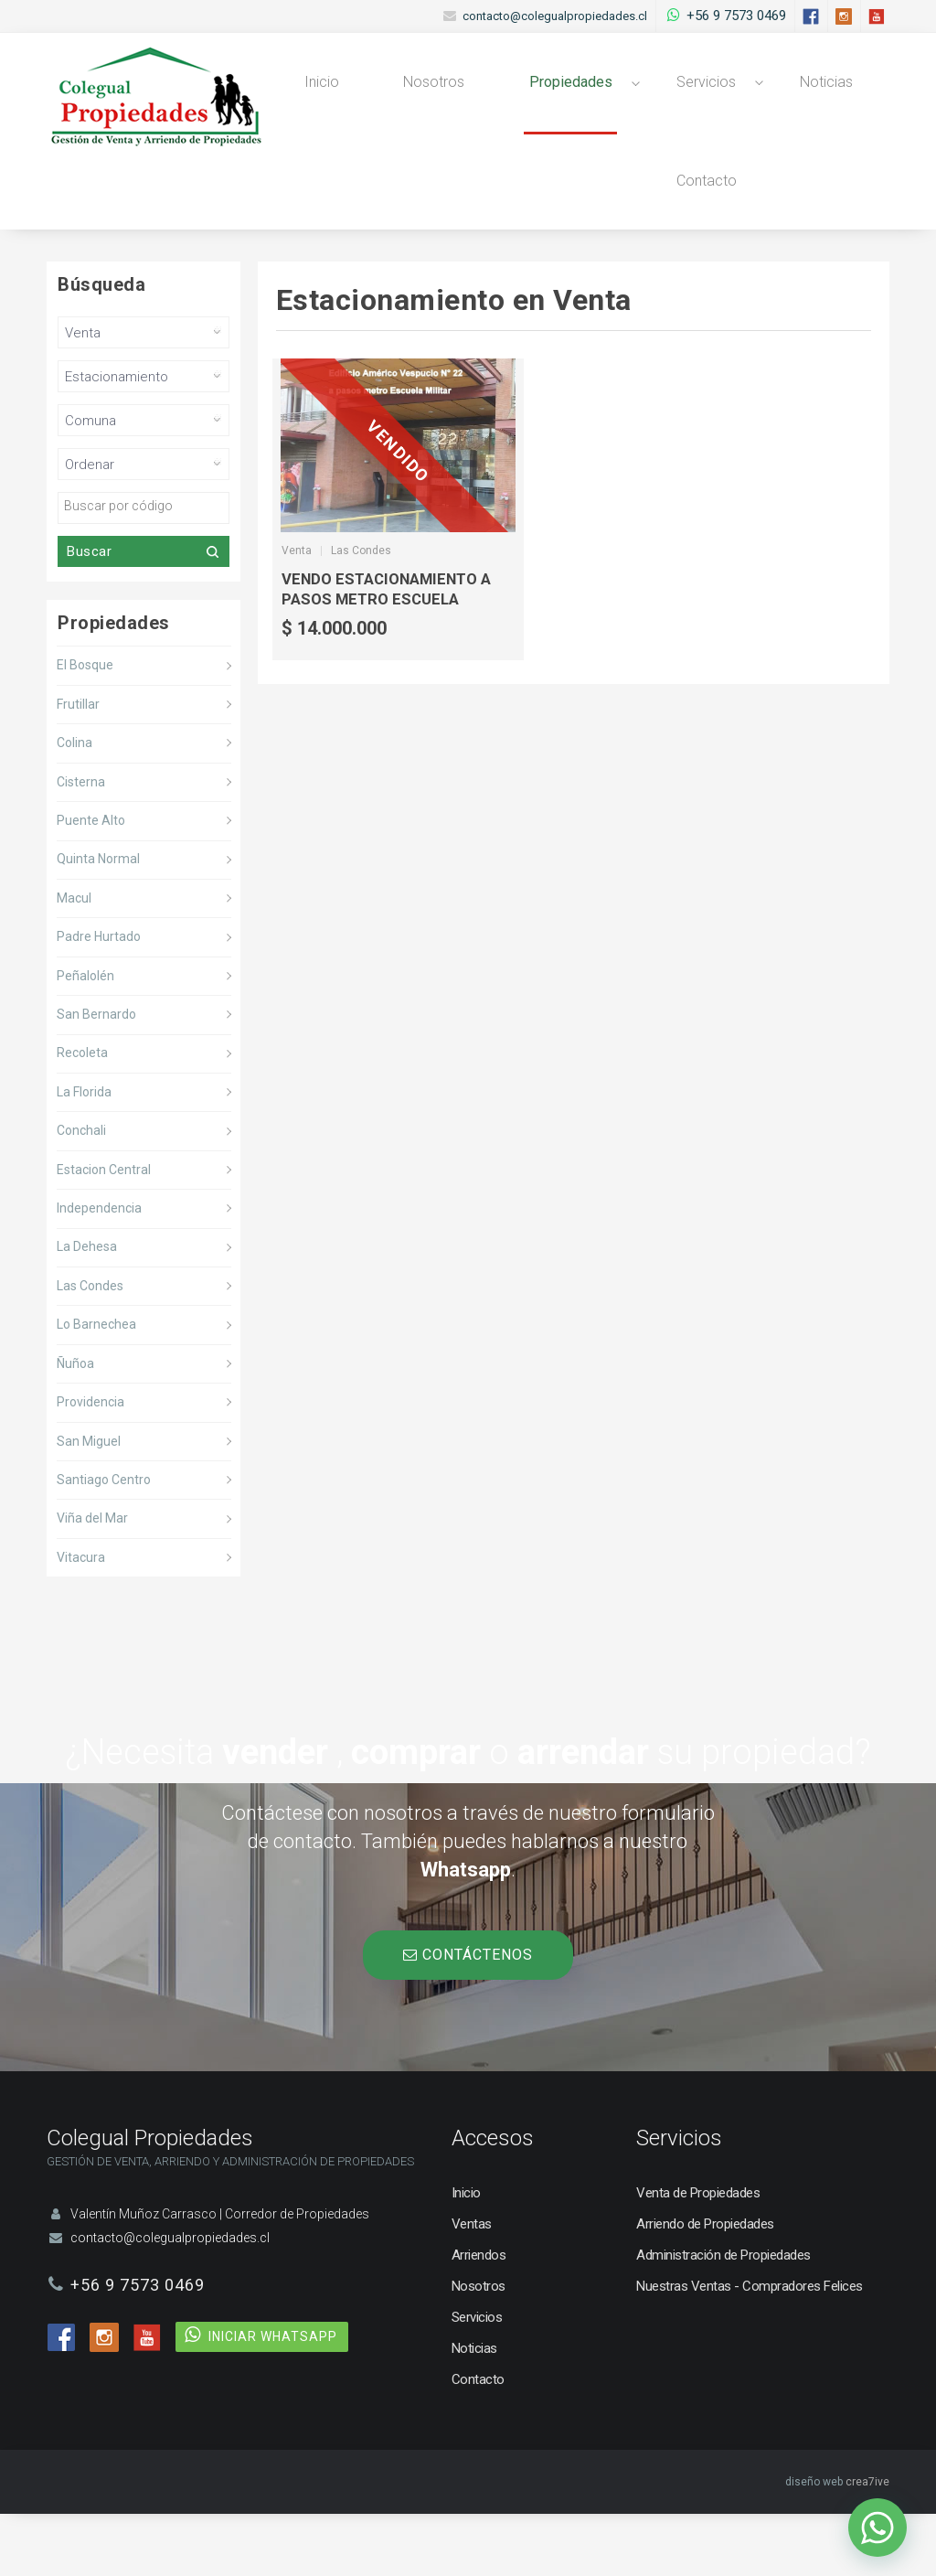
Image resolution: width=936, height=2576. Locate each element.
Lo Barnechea (96, 1387)
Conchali (81, 1193)
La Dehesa (87, 1309)
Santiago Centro (104, 1541)
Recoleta (82, 1115)
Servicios (673, 97)
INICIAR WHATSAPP (272, 2398)
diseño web (814, 2544)
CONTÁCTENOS (468, 2017)
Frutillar (78, 766)
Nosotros (419, 97)
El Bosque (85, 728)
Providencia (90, 1465)
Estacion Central (104, 1231)
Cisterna (81, 844)
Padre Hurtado (99, 999)
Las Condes (90, 1348)
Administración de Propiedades (723, 2317)
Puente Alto (91, 883)
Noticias (784, 97)
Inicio (317, 97)
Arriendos (479, 2317)
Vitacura (81, 1619)
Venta (297, 613)
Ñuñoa (75, 1425)
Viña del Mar (92, 1581)
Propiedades (546, 97)
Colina (74, 805)
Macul (74, 960)
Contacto (671, 227)
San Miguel (89, 1503)
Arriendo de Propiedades (705, 2286)
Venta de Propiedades (698, 2255)
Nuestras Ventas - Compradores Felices (749, 2348)
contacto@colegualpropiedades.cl (555, 16)
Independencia (99, 1271)
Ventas (472, 2286)
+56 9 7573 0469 (736, 15)
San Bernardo (96, 1077)
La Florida (84, 1154)
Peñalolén (85, 1038)
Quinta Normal (98, 921)
